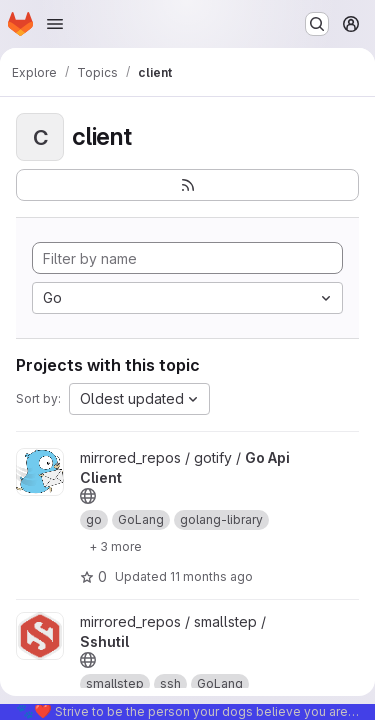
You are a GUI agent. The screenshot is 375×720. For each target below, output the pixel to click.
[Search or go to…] (317, 24)
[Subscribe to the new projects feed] (187, 185)
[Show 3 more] (115, 546)
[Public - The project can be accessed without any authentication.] (88, 496)
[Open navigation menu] (55, 24)
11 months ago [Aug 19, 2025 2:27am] (211, 576)
